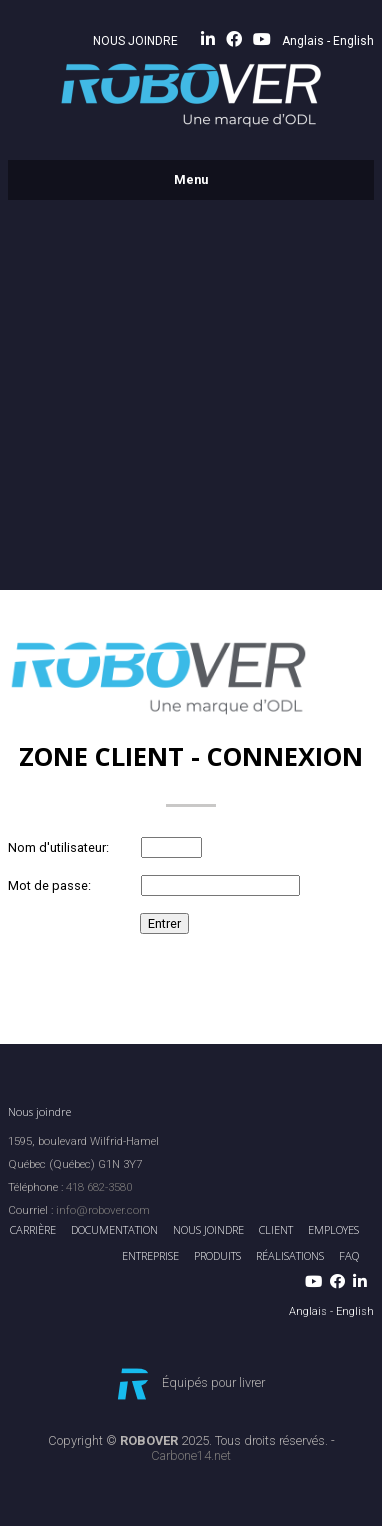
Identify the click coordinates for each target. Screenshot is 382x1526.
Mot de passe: (49, 885)
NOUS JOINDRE (135, 41)
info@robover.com (103, 1210)
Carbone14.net (191, 1455)
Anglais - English (328, 41)
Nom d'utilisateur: (58, 847)
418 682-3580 (99, 1187)
